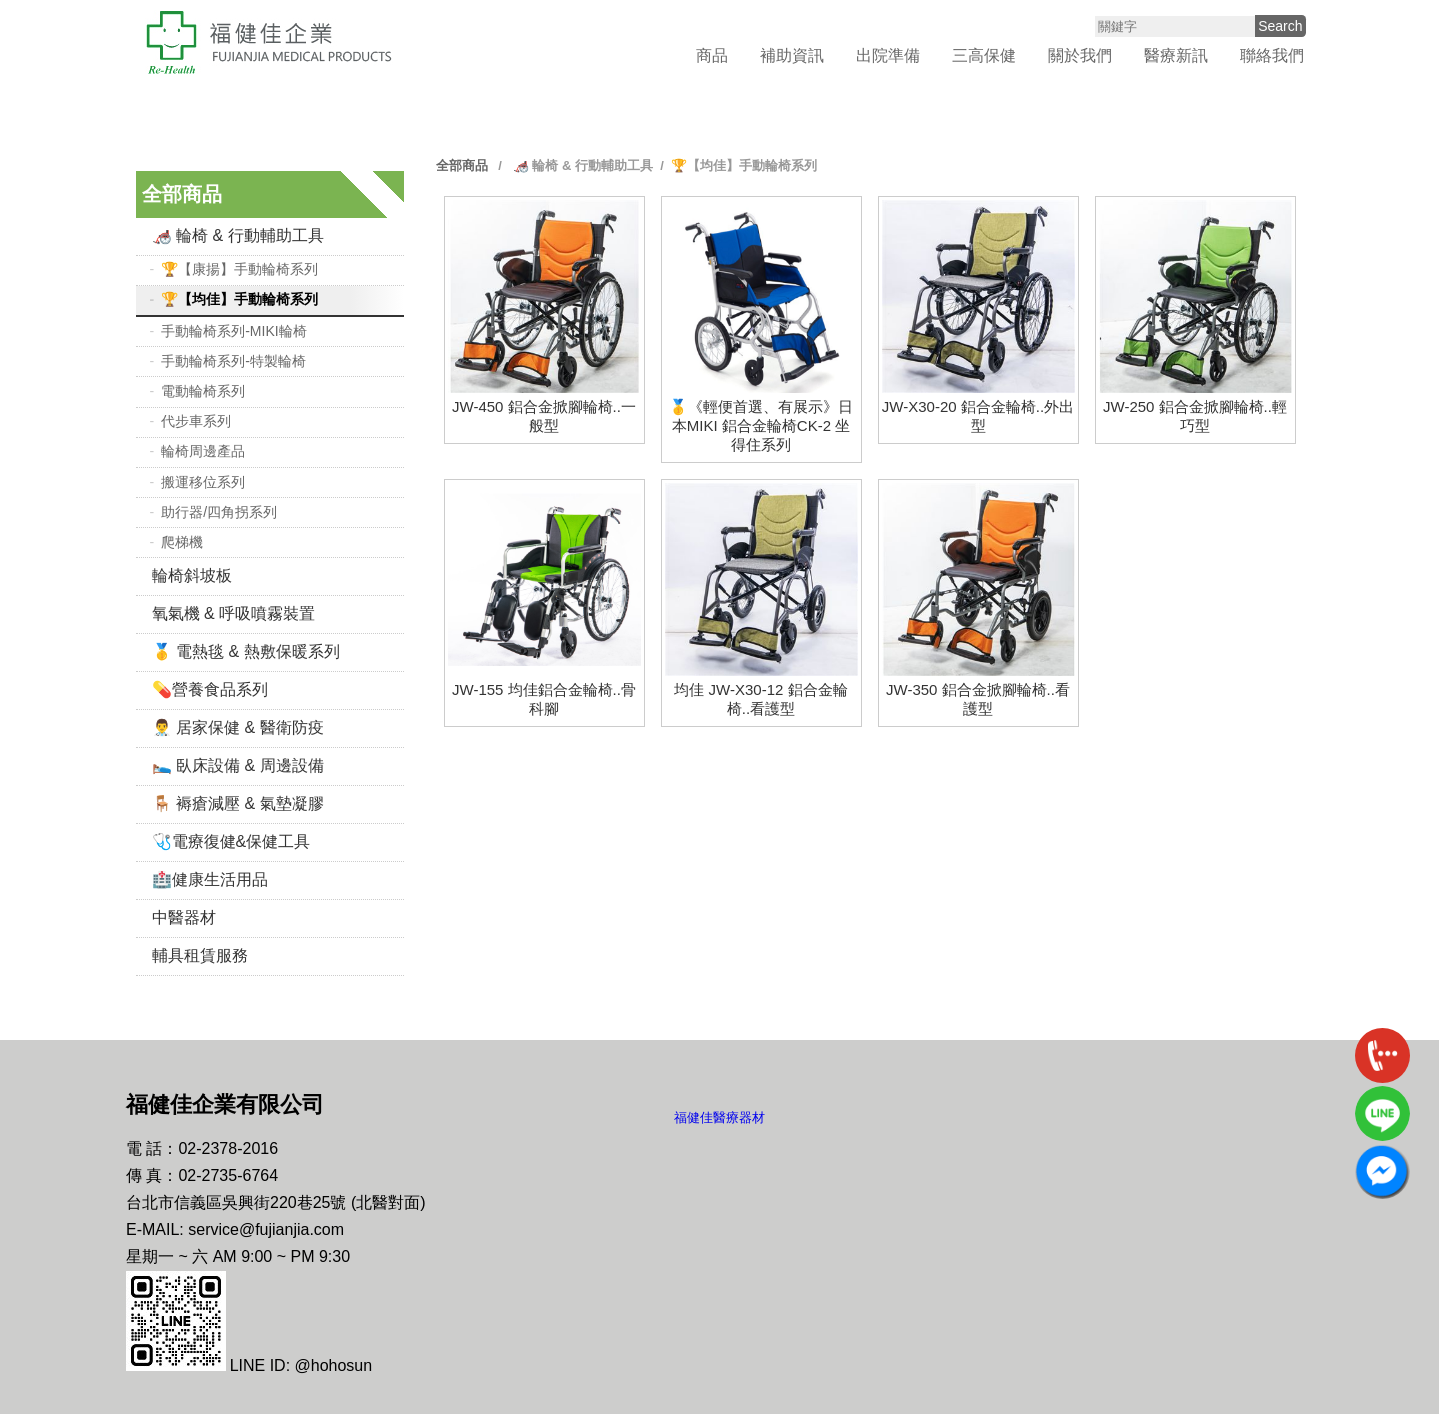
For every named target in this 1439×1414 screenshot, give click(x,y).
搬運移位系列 (203, 482)
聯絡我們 (1272, 55)
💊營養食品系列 (210, 689)
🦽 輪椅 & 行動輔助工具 (238, 235)
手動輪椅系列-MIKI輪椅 (233, 331)
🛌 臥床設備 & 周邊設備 (238, 765)
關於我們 (1080, 55)
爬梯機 (182, 542)
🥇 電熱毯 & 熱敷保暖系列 (246, 651)
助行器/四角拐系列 (219, 512)
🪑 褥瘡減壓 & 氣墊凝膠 (238, 803)
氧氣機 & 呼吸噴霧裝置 (234, 613)
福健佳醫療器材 (719, 1117)
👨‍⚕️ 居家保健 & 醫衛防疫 (238, 727)
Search (1280, 26)
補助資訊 (792, 55)
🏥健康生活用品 (210, 879)
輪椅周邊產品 (203, 451)
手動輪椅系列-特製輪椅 (233, 361)
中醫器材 (184, 917)
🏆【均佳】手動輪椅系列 (239, 299)
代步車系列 (196, 421)
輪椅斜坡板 (192, 575)
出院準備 (888, 55)
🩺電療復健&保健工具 (231, 841)
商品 (712, 55)
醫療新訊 (1176, 55)
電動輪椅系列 (203, 391)
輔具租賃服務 (200, 955)
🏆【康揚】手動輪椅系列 (239, 269)
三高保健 (984, 55)
